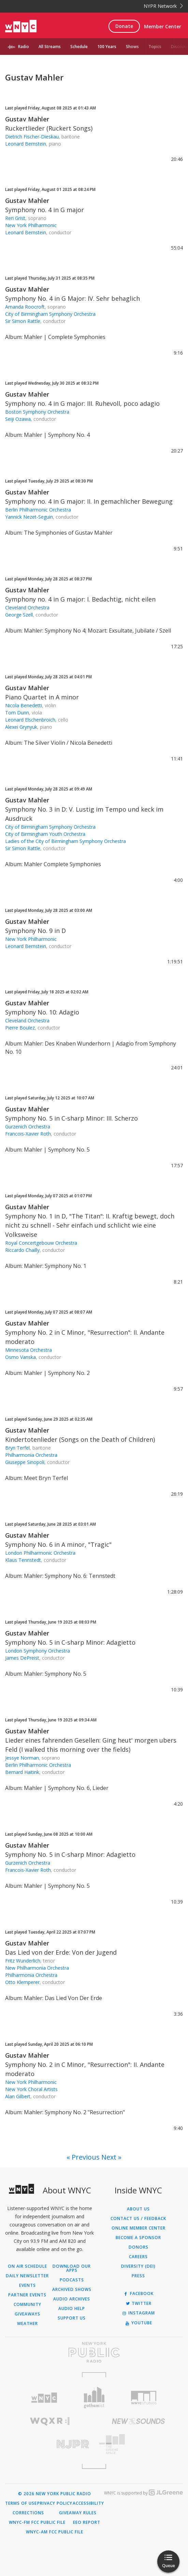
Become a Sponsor (138, 2238)
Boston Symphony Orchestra (37, 412)
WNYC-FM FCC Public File (37, 2522)
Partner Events (27, 2295)
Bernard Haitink (22, 1772)
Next (108, 2157)
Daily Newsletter (27, 2276)
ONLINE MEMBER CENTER (138, 2228)
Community (27, 2305)
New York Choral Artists (31, 2089)
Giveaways (27, 2314)
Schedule (79, 46)
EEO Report (86, 2522)
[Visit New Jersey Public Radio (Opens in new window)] (49, 2444)
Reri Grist (15, 218)
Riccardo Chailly (22, 1250)
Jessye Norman (22, 1758)
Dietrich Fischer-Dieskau (32, 136)
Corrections (28, 2513)
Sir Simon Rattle (22, 321)
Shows (132, 46)
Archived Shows (71, 2290)
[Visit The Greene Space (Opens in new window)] (138, 2444)
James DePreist (22, 1658)
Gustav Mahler (27, 119)
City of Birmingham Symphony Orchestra (50, 314)
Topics (154, 46)
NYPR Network (163, 6)
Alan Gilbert (17, 2096)
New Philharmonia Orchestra (37, 1968)
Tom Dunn (17, 712)
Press (138, 2276)
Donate (124, 26)
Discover (179, 46)
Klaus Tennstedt (23, 1560)
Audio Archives (71, 2299)
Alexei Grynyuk (21, 727)
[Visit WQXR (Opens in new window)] (49, 2421)
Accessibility (88, 2503)
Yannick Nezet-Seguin (29, 517)
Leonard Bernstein (25, 143)
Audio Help (71, 2309)
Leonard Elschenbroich (30, 719)
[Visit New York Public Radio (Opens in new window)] (94, 2352)
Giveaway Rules (78, 2513)
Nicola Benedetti (23, 705)
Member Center (162, 26)
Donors (138, 2247)
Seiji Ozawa (18, 419)
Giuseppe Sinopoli (24, 1462)
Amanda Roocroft (25, 307)
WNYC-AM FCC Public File (54, 2532)
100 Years (106, 46)
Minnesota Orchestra (28, 1350)
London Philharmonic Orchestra (40, 1553)
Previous (86, 2157)
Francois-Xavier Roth (28, 1133)
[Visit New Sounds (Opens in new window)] (138, 2421)
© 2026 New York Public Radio (54, 2494)
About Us (138, 2209)
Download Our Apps (72, 2268)
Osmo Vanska (20, 1357)
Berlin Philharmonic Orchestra (38, 509)
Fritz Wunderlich (22, 1960)
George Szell (19, 614)
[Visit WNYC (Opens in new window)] (44, 2398)
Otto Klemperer (22, 1982)
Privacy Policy (54, 2503)
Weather (27, 2324)
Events (27, 2285)
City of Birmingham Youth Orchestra (45, 834)
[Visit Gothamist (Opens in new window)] (94, 2397)
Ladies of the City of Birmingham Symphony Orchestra (65, 841)
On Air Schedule (27, 2266)
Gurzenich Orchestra (27, 1126)
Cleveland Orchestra (27, 607)
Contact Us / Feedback (138, 2219)
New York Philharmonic (31, 225)
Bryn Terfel (17, 1448)
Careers (138, 2257)
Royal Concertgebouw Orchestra (41, 1243)
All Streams (50, 46)
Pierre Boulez (20, 1027)
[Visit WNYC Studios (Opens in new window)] (144, 2397)
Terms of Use (21, 2503)
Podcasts (72, 2280)
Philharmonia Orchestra (31, 1455)
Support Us (72, 2318)
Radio (23, 46)
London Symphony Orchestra (37, 1650)
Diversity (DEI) (138, 2266)
